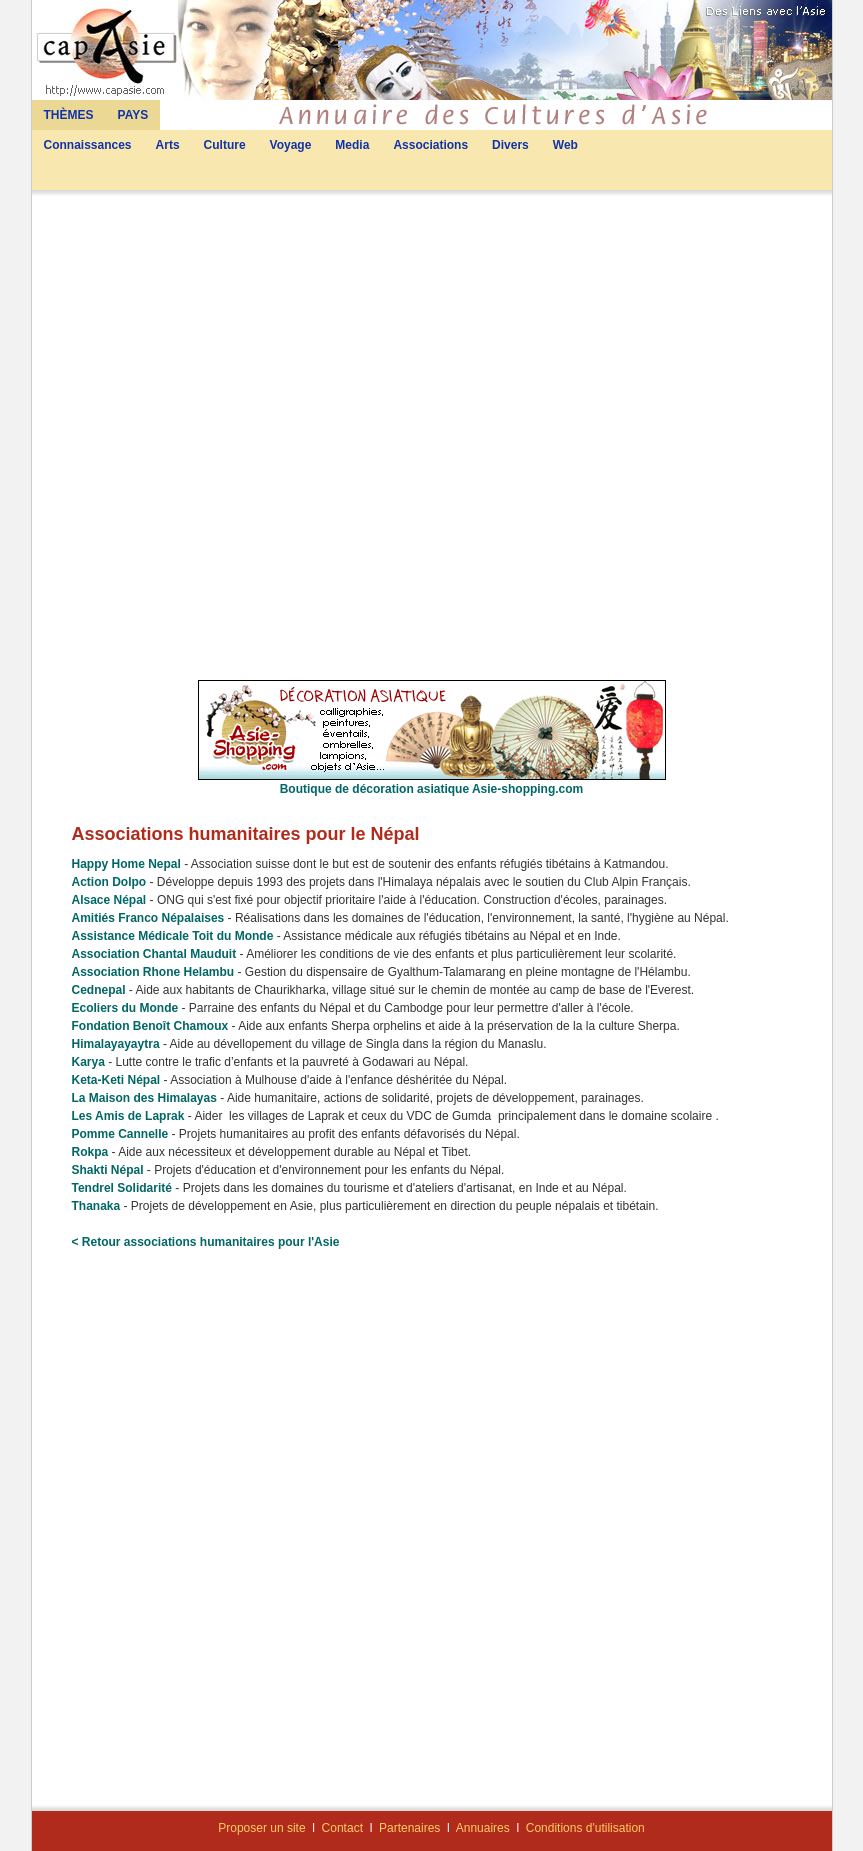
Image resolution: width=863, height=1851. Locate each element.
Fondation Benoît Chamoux (150, 1026)
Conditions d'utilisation (585, 1828)
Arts (168, 145)
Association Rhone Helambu (153, 972)
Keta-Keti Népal (116, 1080)
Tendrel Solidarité (122, 1188)
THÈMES (69, 115)
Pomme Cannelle (120, 1134)
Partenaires (409, 1828)
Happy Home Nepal (126, 864)
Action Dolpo (109, 882)
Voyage (291, 145)
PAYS (133, 115)
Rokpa (90, 1152)
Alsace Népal (109, 900)
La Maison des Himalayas (144, 1098)
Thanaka (96, 1206)
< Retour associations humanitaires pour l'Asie (206, 1242)
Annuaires (483, 1828)
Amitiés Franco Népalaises (148, 918)
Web (565, 145)
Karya (88, 1062)
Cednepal (99, 990)
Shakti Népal (108, 1170)
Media (352, 145)
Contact (342, 1828)
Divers (510, 145)
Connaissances (88, 145)
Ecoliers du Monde (125, 1008)
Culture (225, 145)
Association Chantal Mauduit (154, 954)
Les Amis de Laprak (128, 1116)
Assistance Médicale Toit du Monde (173, 936)
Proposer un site (261, 1828)
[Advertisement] (254, 431)
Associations (430, 145)
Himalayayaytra (116, 1044)
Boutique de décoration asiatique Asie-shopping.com (432, 782)
